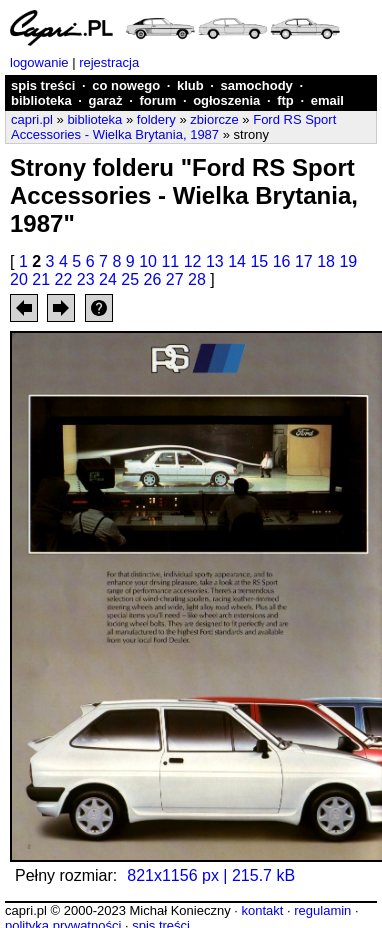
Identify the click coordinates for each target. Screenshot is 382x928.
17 (304, 261)
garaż (106, 100)
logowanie (39, 62)
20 (19, 279)
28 (197, 279)
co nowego (126, 85)
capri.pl (32, 119)
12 (193, 261)
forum (157, 100)
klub (190, 85)
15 (259, 261)
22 (64, 279)
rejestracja (109, 62)
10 (148, 261)
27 (175, 279)
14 (237, 261)
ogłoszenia (226, 100)
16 (282, 261)
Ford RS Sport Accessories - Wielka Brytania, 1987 (173, 127)
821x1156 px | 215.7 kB (211, 875)
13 (215, 261)
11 (170, 261)
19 (348, 261)
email (327, 100)
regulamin (322, 910)
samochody (257, 85)
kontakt (262, 910)
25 (130, 279)
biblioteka (41, 100)
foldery (156, 119)
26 (153, 279)
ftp (285, 100)
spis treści (43, 85)
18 (326, 261)
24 (108, 279)
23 (86, 279)
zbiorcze (214, 119)
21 (41, 279)
